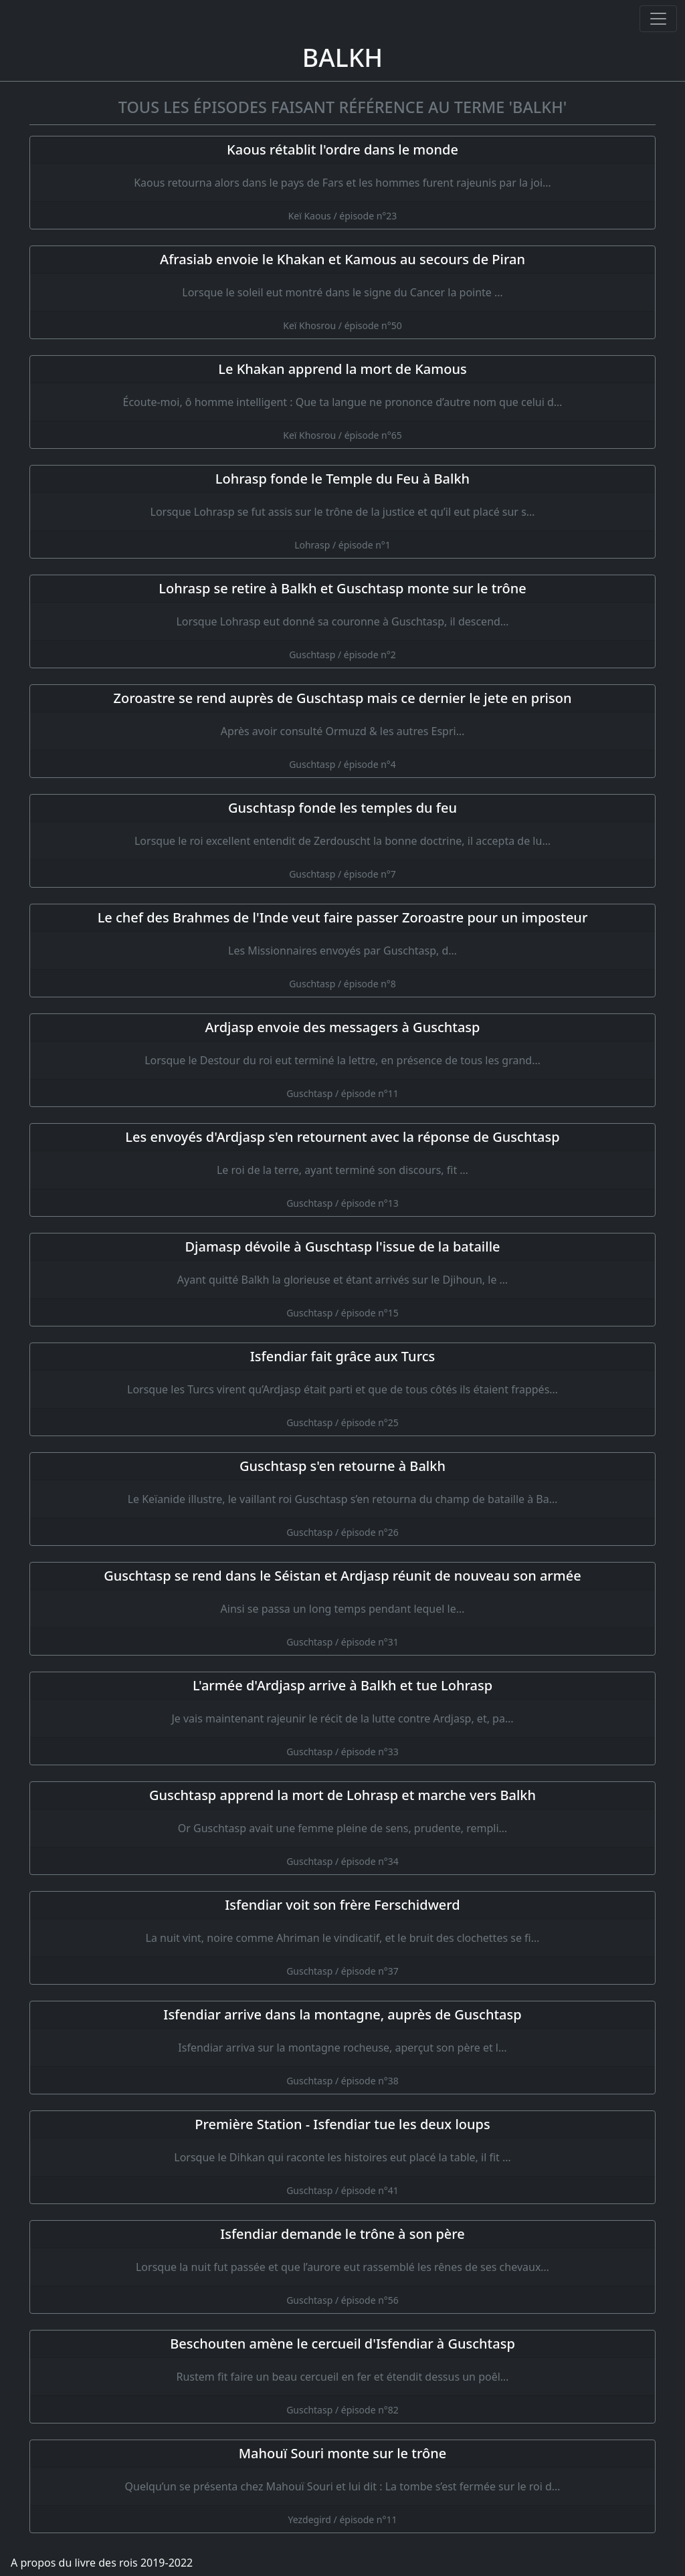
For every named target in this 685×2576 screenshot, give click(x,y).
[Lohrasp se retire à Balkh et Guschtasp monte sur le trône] (342, 621)
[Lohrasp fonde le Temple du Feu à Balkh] (342, 512)
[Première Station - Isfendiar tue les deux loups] (342, 2157)
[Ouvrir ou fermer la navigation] (658, 18)
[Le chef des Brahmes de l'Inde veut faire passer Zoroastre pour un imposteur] (342, 950)
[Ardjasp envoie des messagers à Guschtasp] (342, 1060)
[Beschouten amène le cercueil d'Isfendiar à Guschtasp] (342, 2376)
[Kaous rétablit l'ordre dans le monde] (342, 182)
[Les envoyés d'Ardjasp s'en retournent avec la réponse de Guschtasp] (342, 1170)
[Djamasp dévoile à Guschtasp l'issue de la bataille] (342, 1279)
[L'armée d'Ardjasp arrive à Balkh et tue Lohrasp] (342, 1718)
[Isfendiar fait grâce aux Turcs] (342, 1389)
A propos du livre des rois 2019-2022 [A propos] (102, 2562)
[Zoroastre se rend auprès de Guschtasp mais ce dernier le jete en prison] (342, 731)
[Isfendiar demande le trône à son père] (342, 2267)
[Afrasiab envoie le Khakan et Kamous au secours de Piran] (342, 292)
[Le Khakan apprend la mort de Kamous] (342, 402)
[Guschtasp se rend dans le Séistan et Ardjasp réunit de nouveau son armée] (342, 1609)
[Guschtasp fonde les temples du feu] (342, 841)
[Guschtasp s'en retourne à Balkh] (342, 1499)
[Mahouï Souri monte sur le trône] (342, 2486)
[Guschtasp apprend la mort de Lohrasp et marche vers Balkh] (342, 1828)
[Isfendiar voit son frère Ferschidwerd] (342, 1938)
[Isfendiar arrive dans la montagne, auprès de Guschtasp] (342, 2047)
